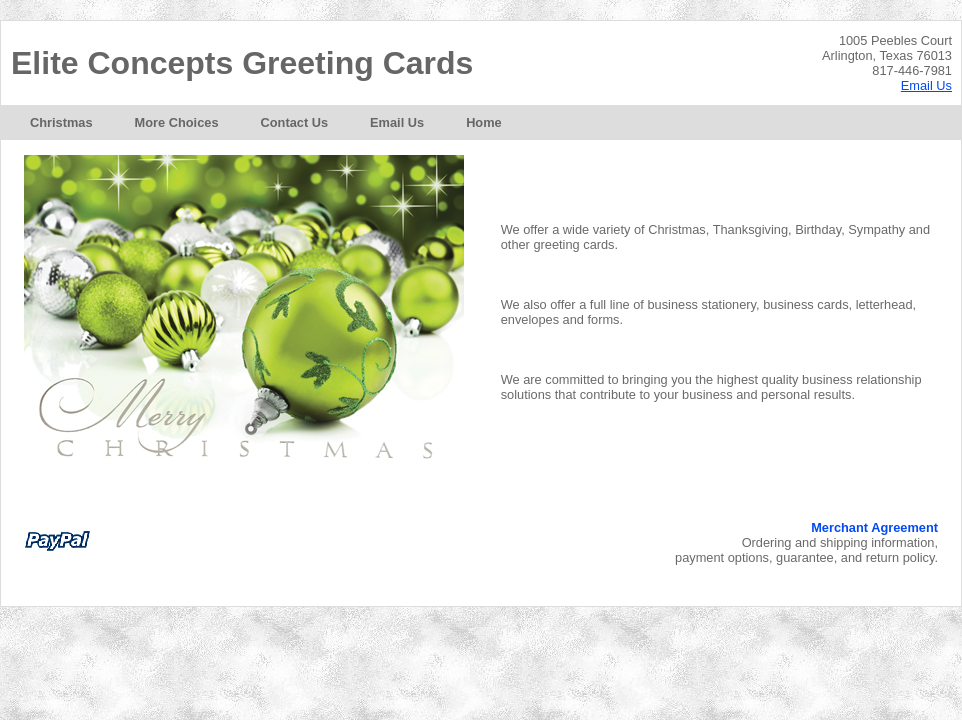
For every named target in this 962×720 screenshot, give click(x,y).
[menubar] (266, 122)
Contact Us (295, 122)
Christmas (61, 122)
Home (484, 122)
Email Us (926, 85)
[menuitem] (61, 122)
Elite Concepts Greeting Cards (242, 63)
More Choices (177, 122)
